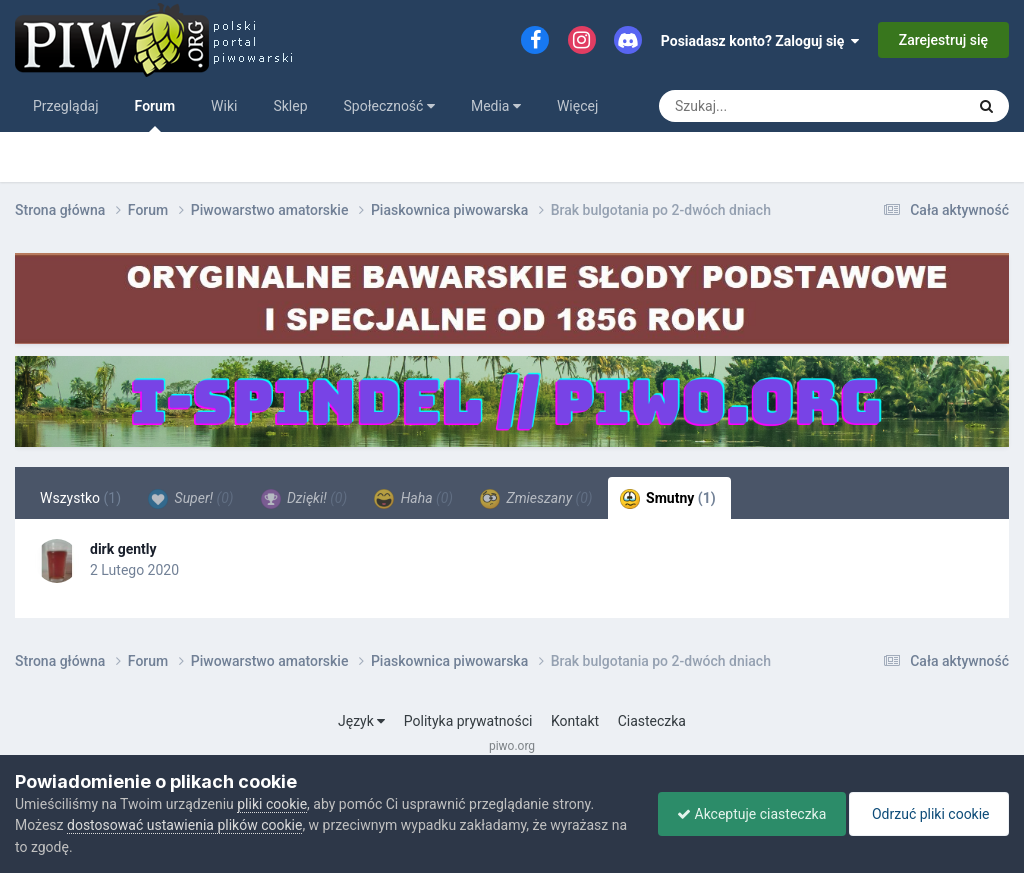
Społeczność (389, 106)
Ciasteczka (652, 721)
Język (361, 721)
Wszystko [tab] (80, 498)
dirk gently (123, 549)
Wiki (224, 106)
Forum (155, 115)
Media (496, 106)
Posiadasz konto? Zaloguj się (760, 41)
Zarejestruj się (943, 40)
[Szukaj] (772, 106)
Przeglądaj (66, 106)
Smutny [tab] (668, 499)
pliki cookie (272, 804)
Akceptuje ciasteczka (746, 814)
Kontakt (575, 721)
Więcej (577, 106)
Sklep (290, 106)
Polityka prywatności (468, 721)
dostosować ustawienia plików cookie (184, 825)
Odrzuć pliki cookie (927, 814)
